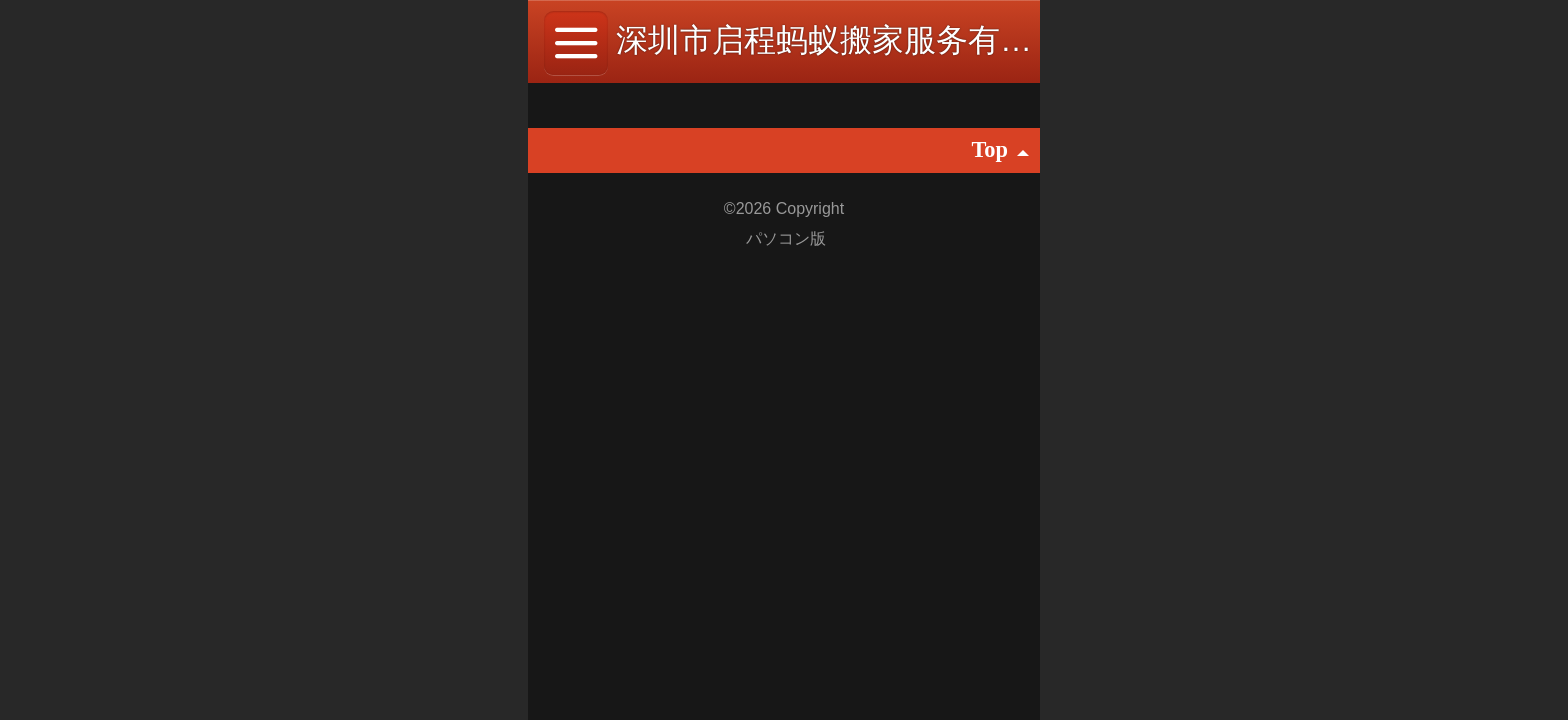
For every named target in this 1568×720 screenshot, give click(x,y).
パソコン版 (786, 238)
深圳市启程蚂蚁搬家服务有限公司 (856, 40)
